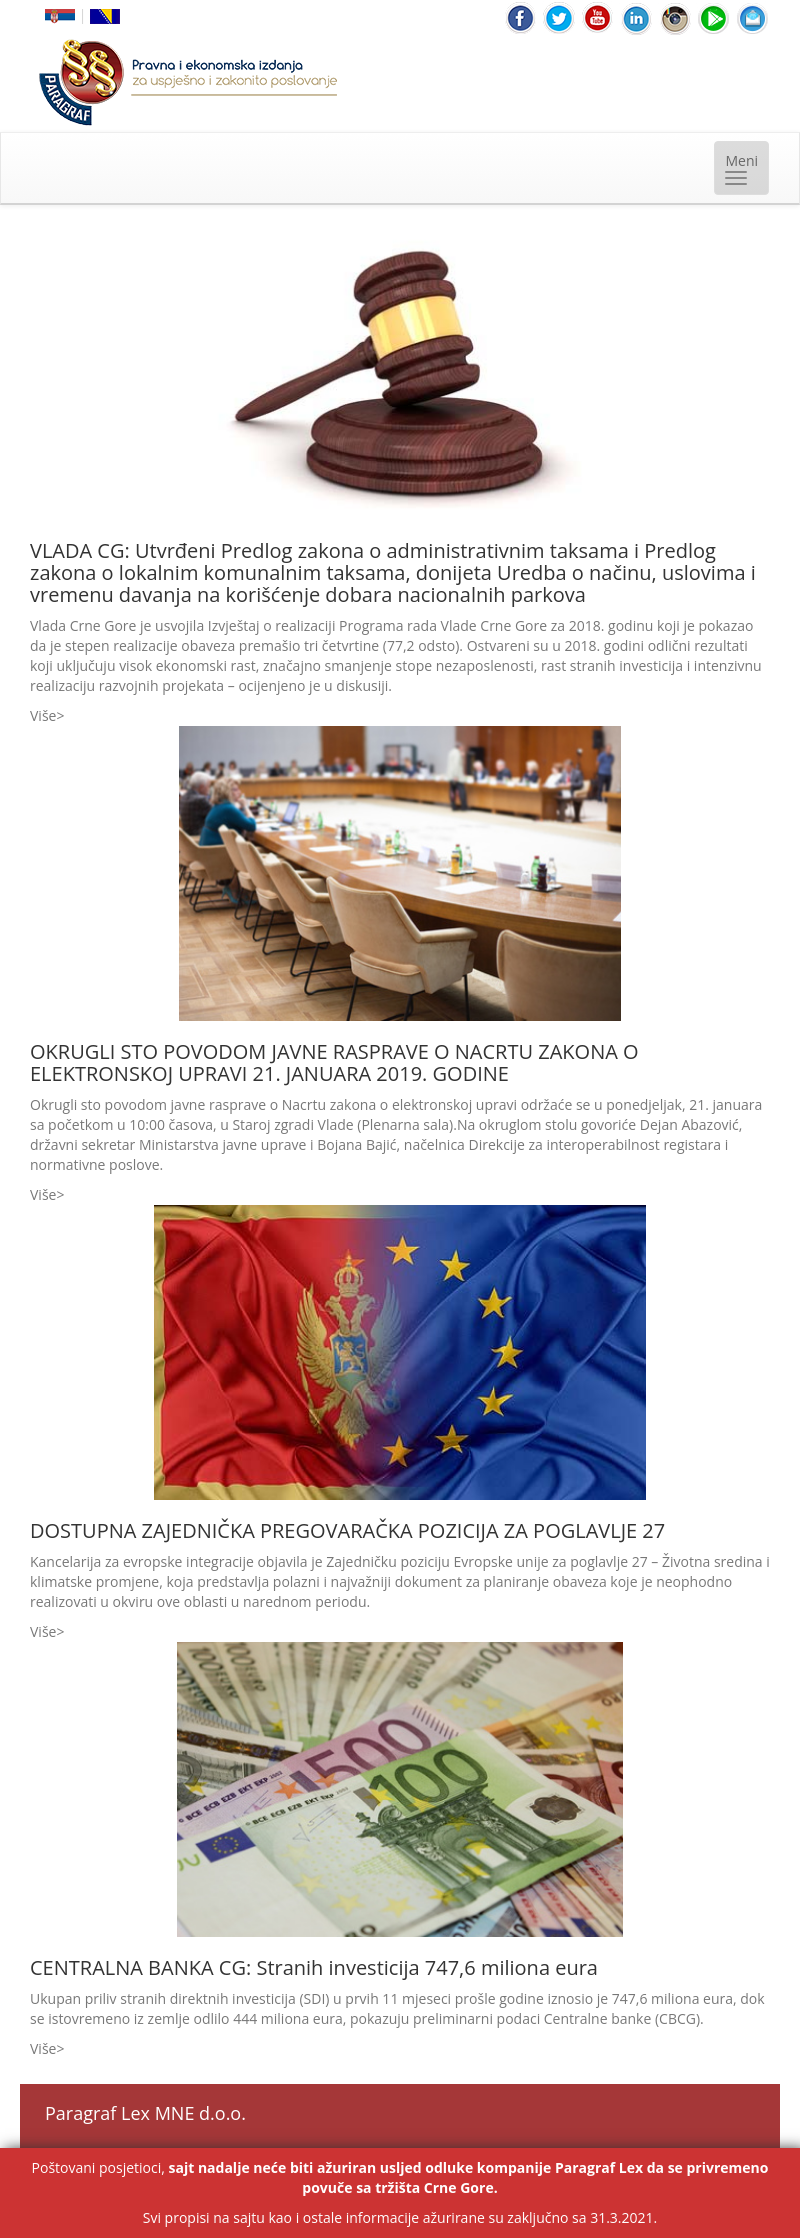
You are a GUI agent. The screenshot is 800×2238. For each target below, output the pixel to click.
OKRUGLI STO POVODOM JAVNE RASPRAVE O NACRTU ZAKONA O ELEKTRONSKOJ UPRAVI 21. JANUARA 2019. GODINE (334, 1062)
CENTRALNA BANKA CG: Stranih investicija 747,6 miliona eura (314, 1967)
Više (43, 715)
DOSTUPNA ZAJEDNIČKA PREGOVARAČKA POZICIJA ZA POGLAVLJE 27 (347, 1530)
